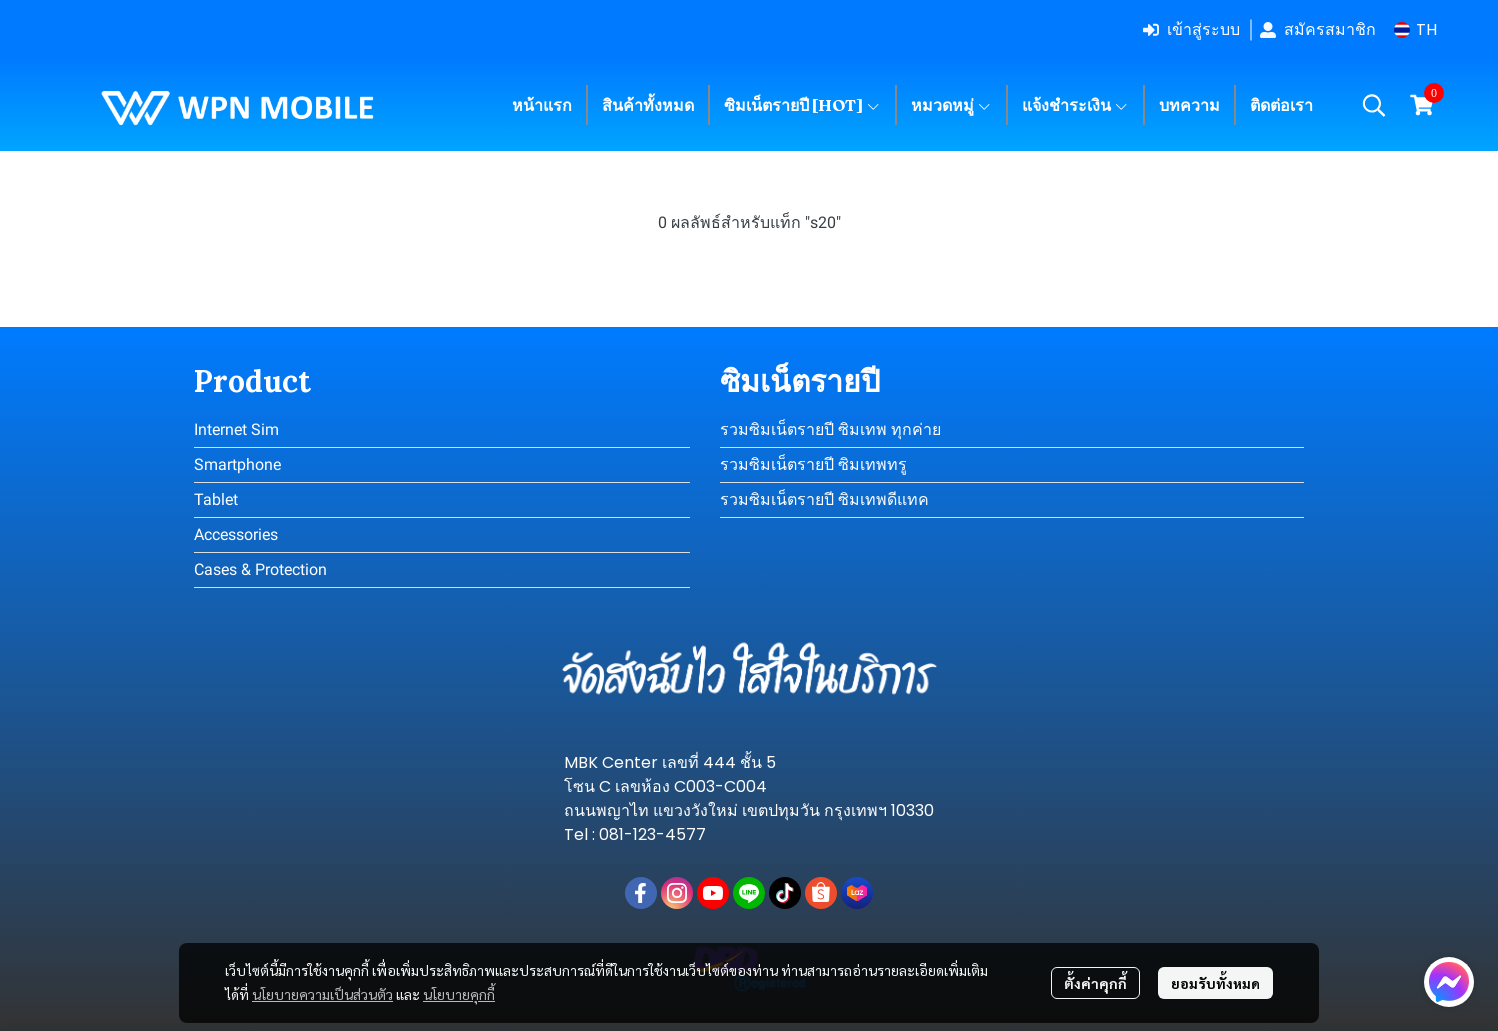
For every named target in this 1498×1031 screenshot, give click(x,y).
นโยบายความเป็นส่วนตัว (322, 994)
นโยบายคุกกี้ (459, 994)
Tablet (216, 499)
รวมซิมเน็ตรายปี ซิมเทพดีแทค (824, 499)
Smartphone (237, 464)
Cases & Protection (260, 569)
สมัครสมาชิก (1318, 29)
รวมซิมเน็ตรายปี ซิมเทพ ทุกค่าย (830, 429)
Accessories (236, 534)
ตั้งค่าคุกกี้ (1095, 983)
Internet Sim (236, 429)
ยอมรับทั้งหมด (1215, 983)
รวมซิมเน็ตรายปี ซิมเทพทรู (813, 464)
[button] (1415, 29)
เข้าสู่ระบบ (1191, 29)
